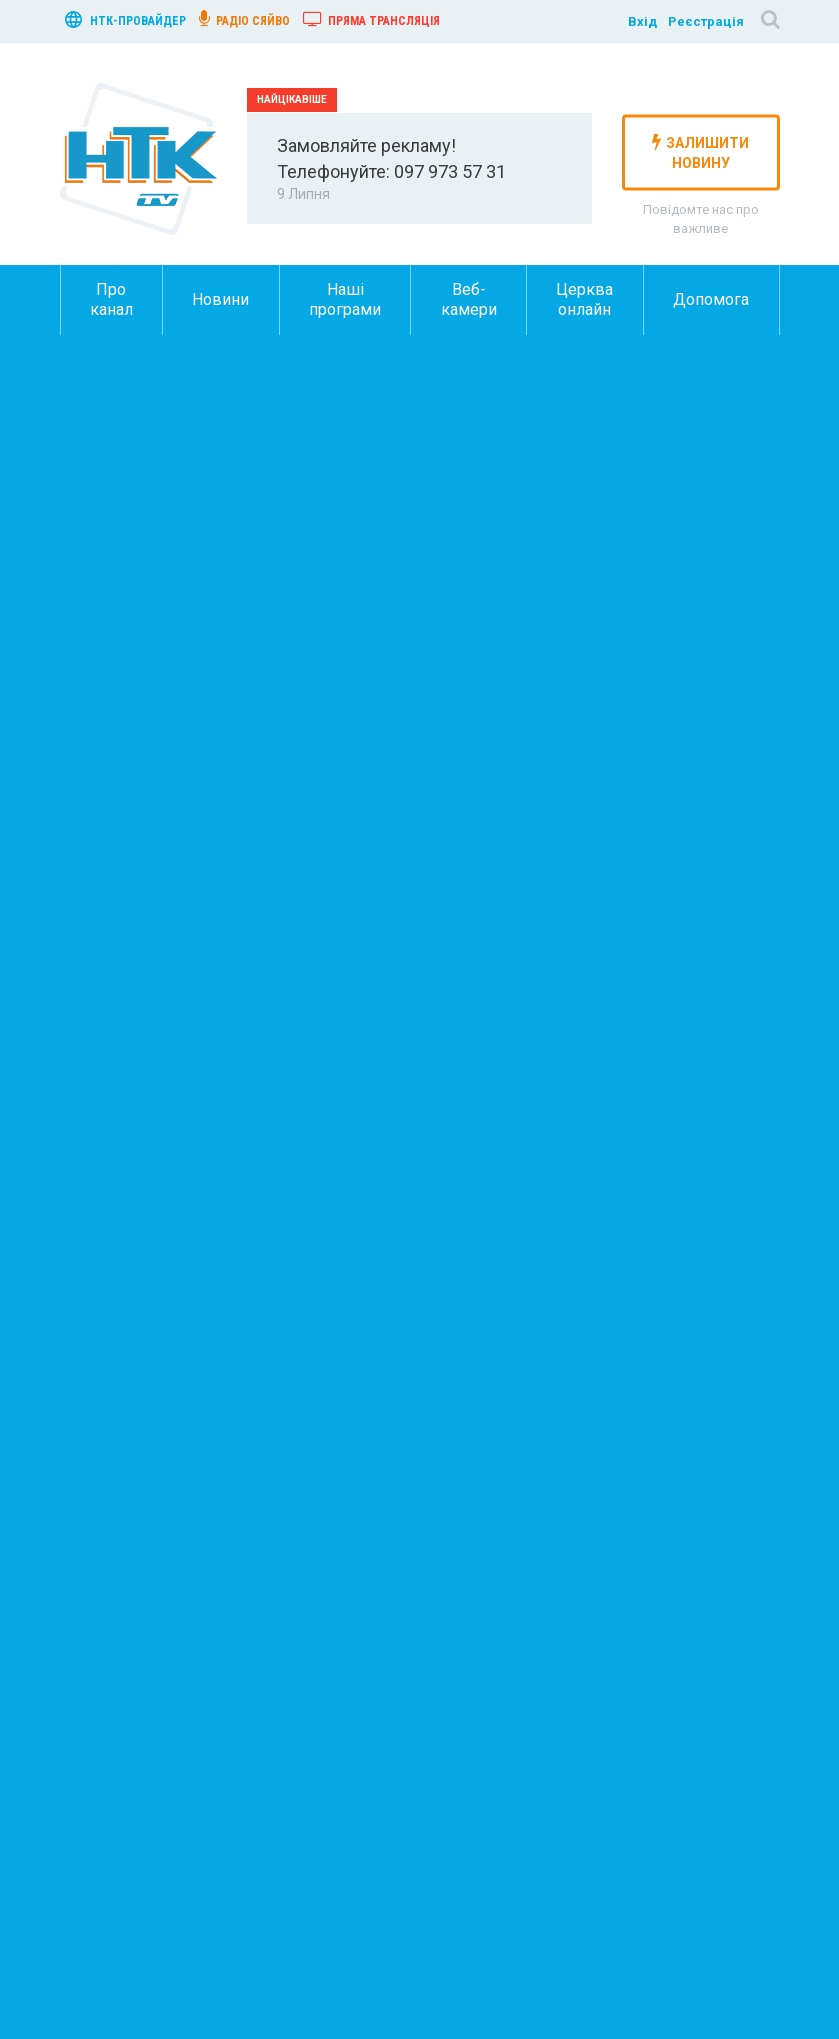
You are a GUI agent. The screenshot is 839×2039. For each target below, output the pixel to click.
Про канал (111, 299)
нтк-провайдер (125, 19)
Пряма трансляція (371, 19)
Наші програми (345, 299)
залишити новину (700, 152)
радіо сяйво (244, 19)
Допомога (711, 299)
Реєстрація (706, 21)
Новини (220, 299)
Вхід (642, 21)
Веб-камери (469, 299)
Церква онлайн (584, 299)
